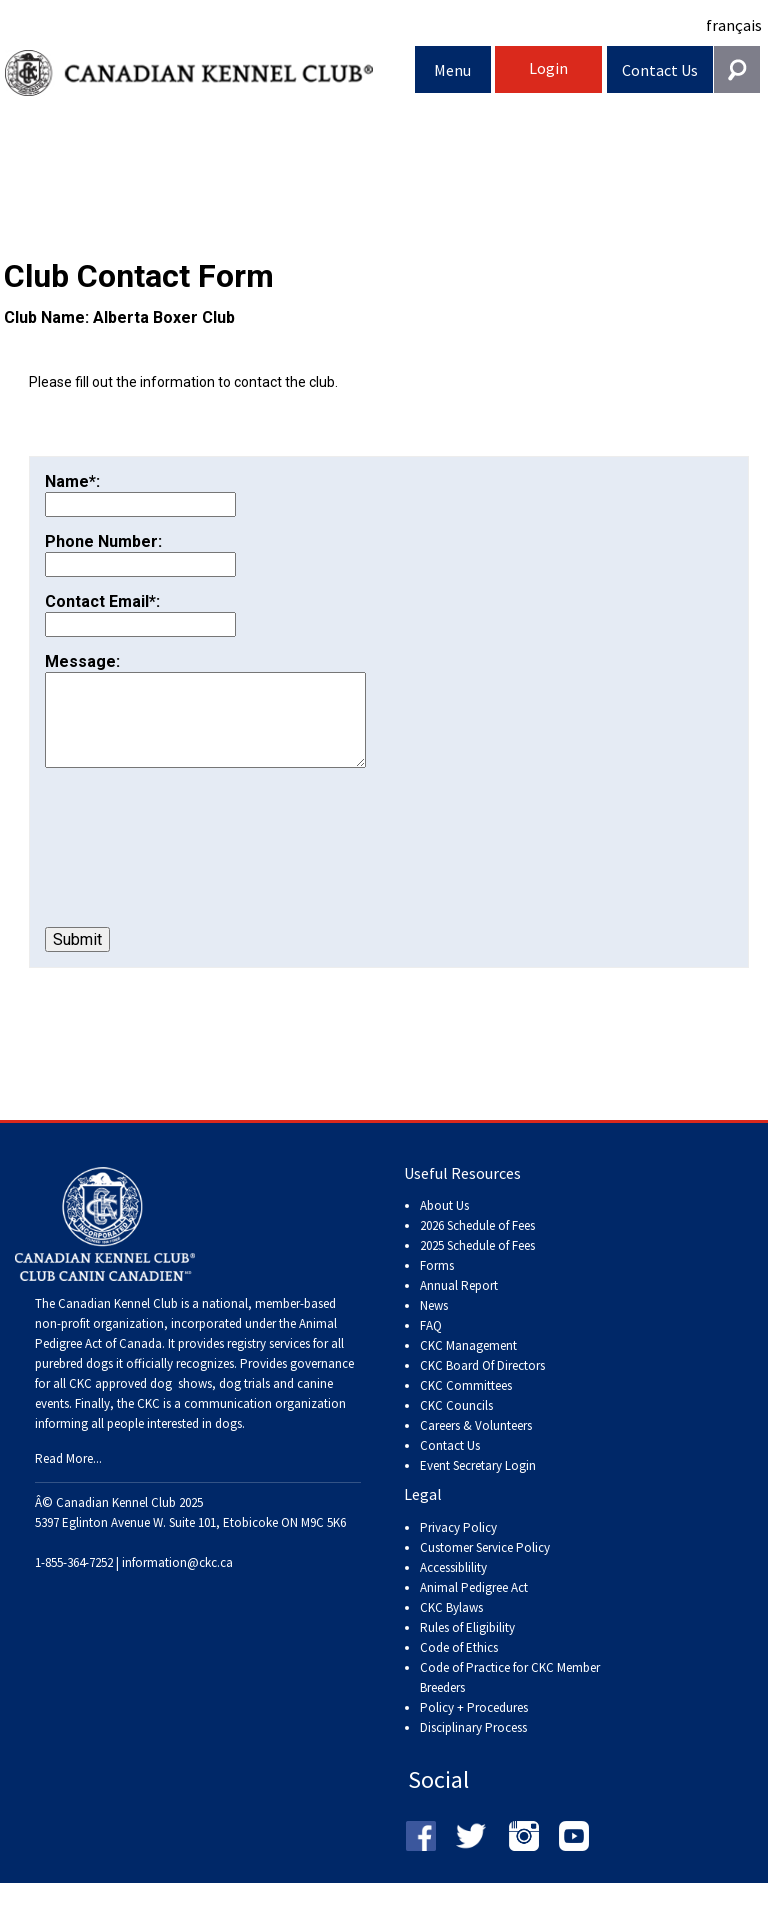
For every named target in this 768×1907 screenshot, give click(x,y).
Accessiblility (453, 1587)
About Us (444, 1225)
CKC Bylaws (451, 1627)
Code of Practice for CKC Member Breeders (510, 1697)
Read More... (68, 1478)
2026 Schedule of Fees (477, 1245)
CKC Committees (466, 1405)
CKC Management (468, 1365)
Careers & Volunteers (476, 1445)
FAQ (431, 1345)
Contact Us (660, 70)
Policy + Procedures (474, 1727)
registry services (267, 1363)
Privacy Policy (458, 1547)
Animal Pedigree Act (474, 1607)
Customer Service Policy (485, 1567)
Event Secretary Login (478, 1485)
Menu (452, 70)
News (434, 1325)
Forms (437, 1285)
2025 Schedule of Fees (477, 1265)
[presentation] (197, 868)
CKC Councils (456, 1425)
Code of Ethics (459, 1667)
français (734, 25)
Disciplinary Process (473, 1747)
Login (548, 68)
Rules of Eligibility (467, 1647)
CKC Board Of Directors (482, 1385)
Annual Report (459, 1305)
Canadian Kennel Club (210, 73)
